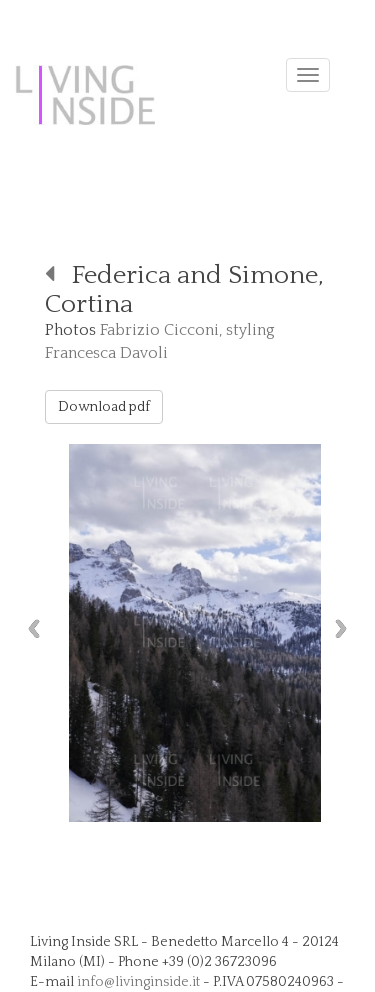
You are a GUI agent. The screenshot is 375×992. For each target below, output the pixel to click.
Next (346, 628)
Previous (29, 628)
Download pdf (104, 407)
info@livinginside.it (138, 982)
